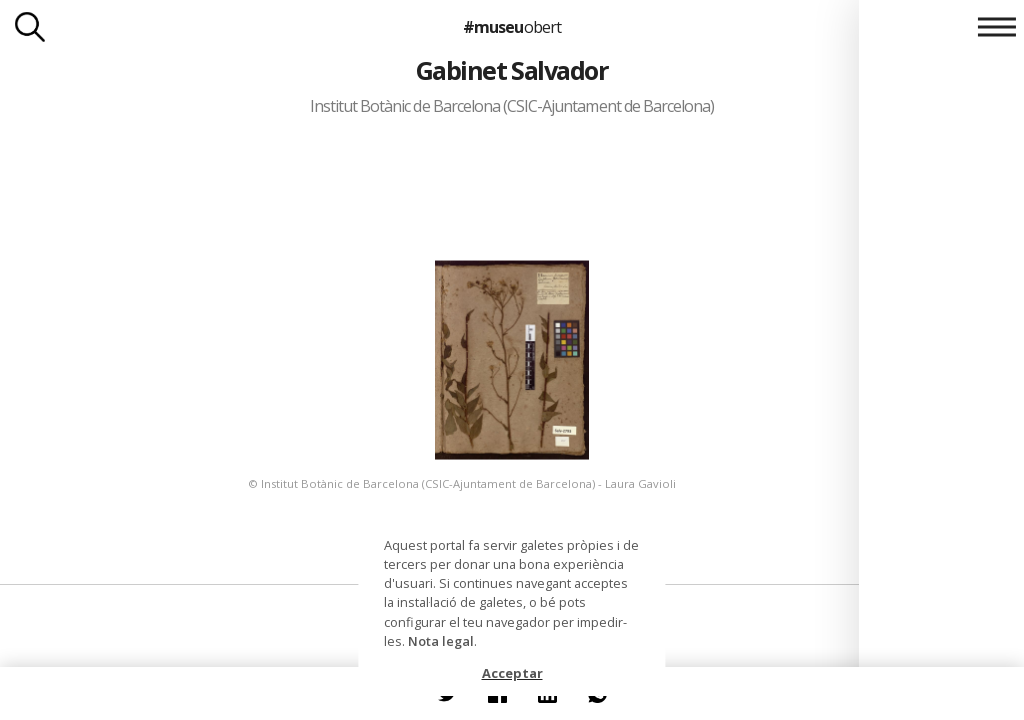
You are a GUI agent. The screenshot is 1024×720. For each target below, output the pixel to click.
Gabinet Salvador (512, 70)
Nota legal (441, 641)
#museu (511, 27)
